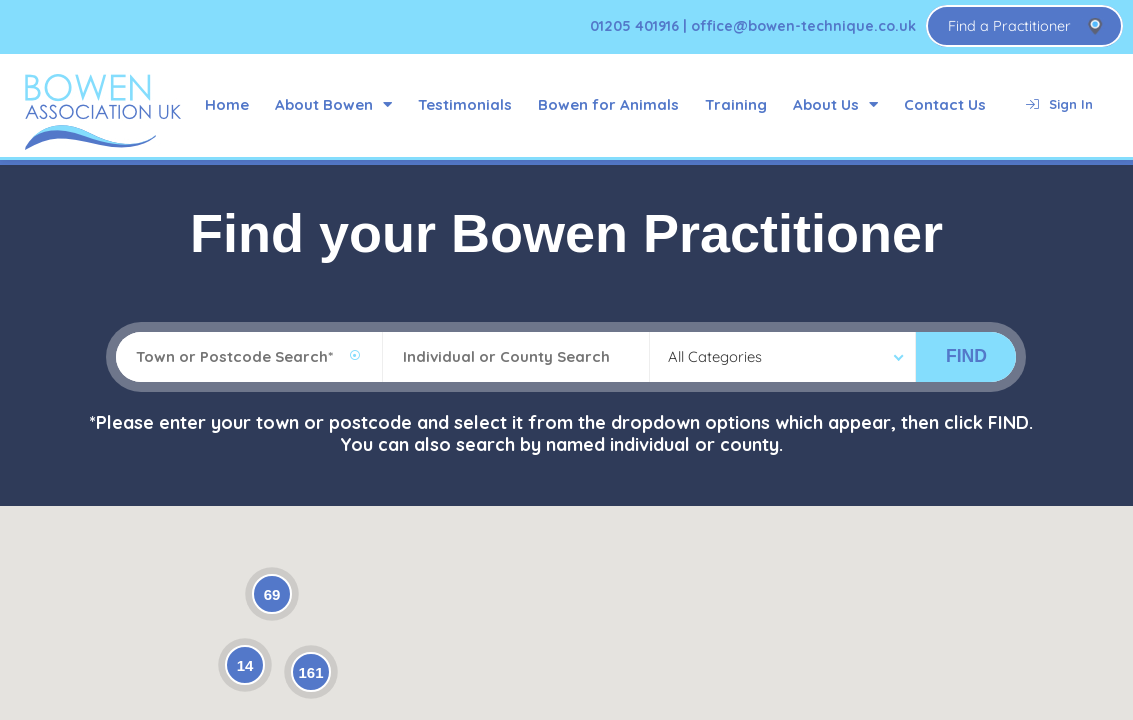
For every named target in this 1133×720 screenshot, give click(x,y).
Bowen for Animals (608, 104)
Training (736, 104)
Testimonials (465, 104)
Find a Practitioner (1009, 26)
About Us (835, 104)
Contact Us (945, 104)
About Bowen (333, 104)
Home (227, 104)
